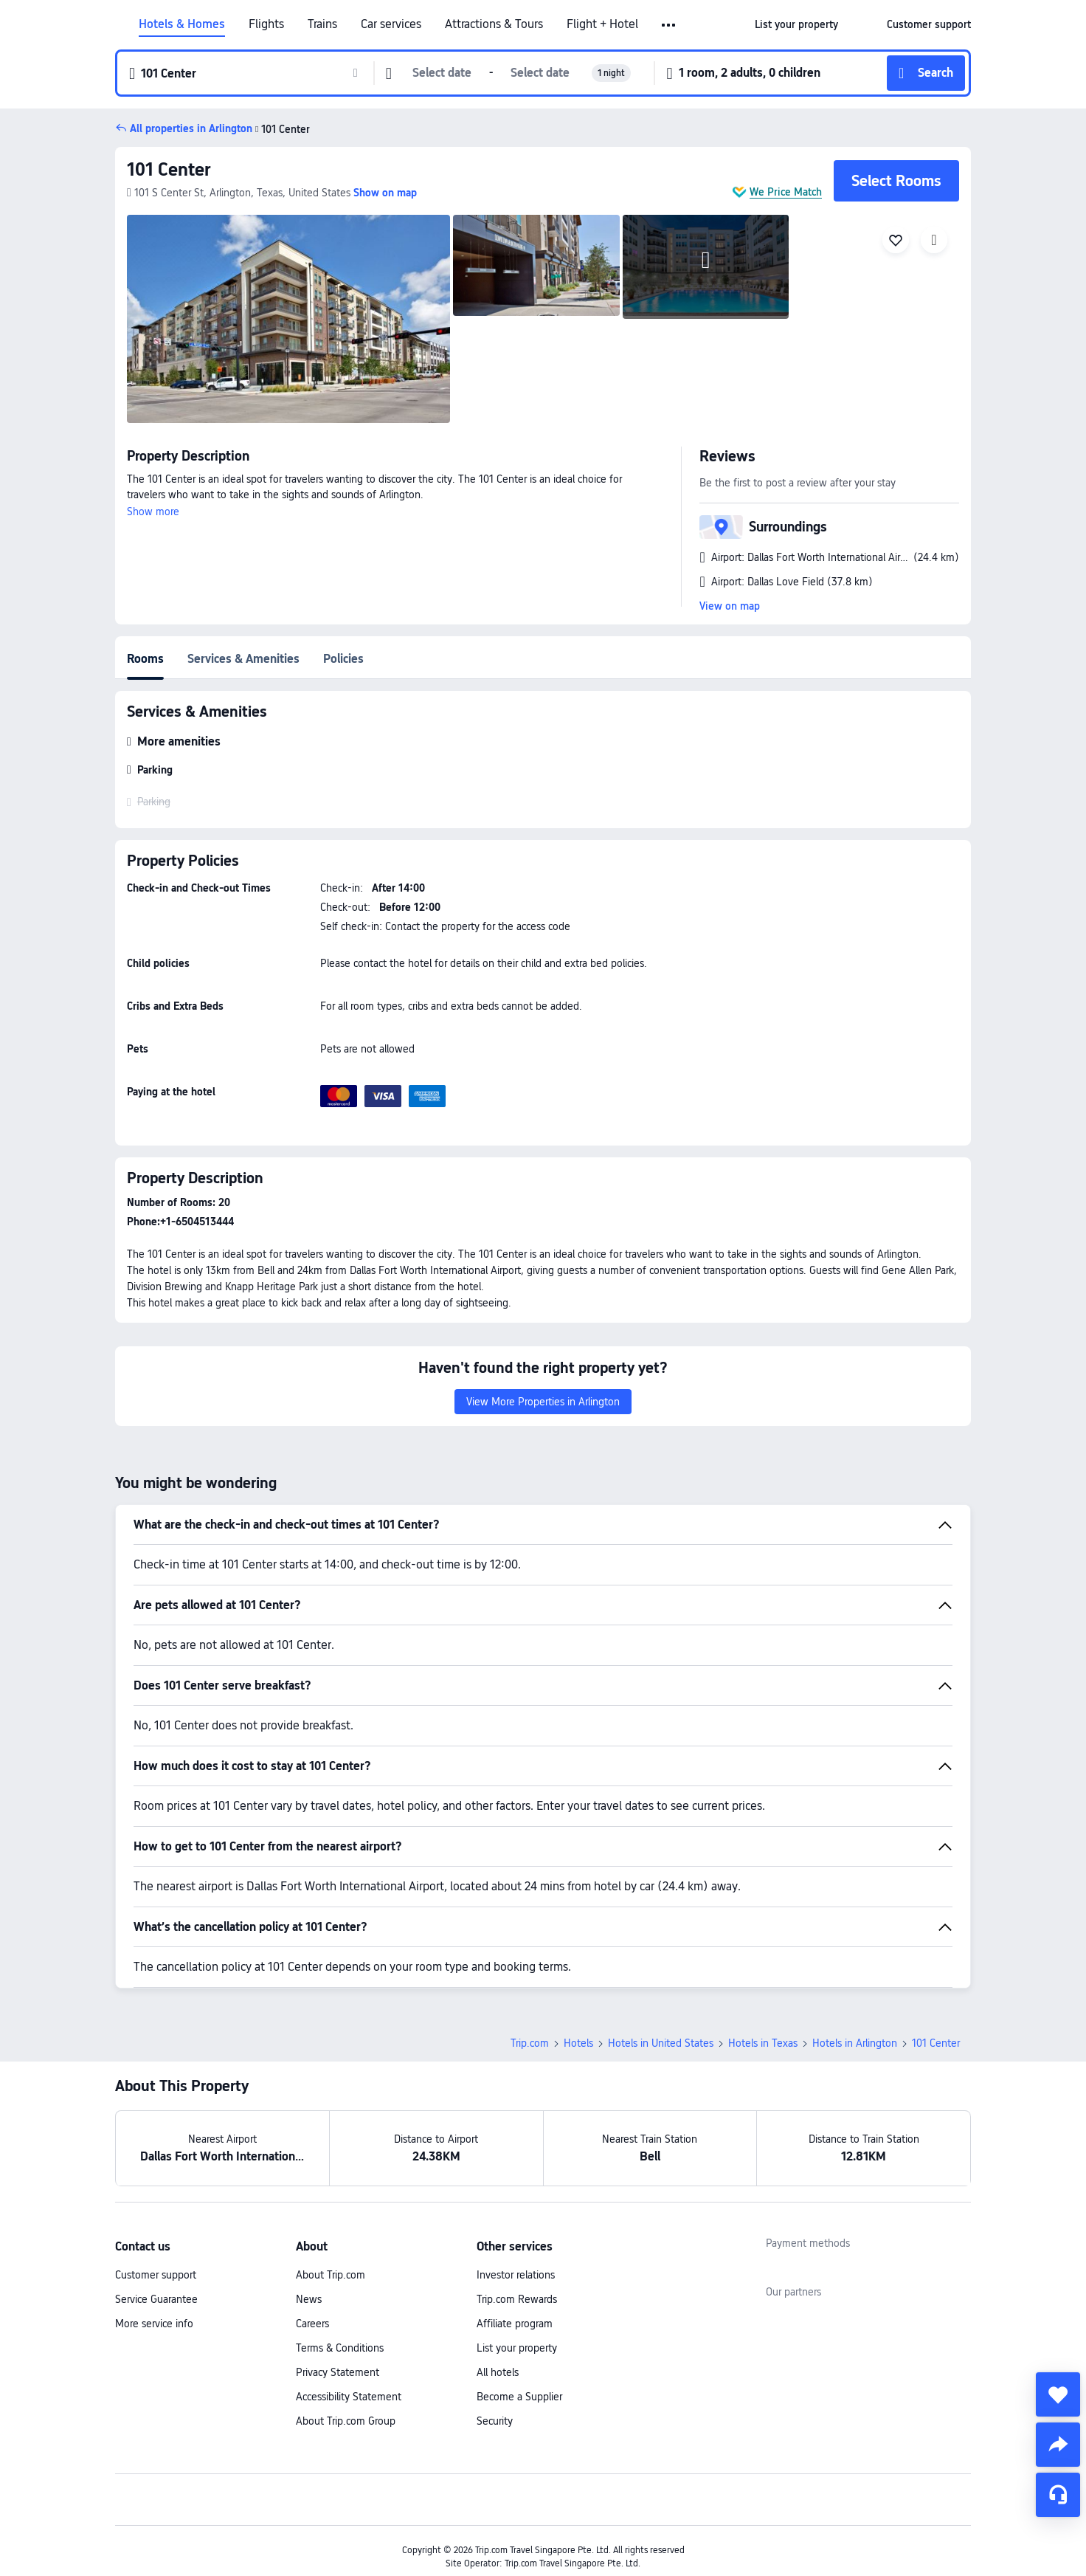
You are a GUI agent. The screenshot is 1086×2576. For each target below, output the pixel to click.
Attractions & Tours (494, 24)
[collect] (1058, 2394)
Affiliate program (515, 2323)
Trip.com (530, 2043)
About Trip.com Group (345, 2421)
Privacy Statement (337, 2372)
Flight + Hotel (602, 24)
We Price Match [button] (786, 192)
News (309, 2299)
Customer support (155, 2275)
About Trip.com (330, 2275)
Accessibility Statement (348, 2397)
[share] (1058, 2444)
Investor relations (516, 2275)
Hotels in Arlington (854, 2043)
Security (495, 2421)
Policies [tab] (343, 659)
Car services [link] (391, 24)
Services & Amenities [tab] (243, 659)
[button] (669, 25)
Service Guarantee (156, 2299)
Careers (312, 2323)
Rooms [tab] (145, 659)
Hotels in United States (660, 2043)
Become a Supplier (519, 2397)
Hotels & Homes (182, 24)
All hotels (498, 2372)
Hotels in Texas (763, 2043)
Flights (266, 24)
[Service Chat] (1058, 2495)
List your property (517, 2348)
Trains (322, 24)
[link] (796, 24)
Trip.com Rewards (517, 2299)
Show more (153, 511)
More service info (154, 2323)
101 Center (169, 169)
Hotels (578, 2043)
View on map (729, 606)
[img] (288, 319)
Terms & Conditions (340, 2348)
